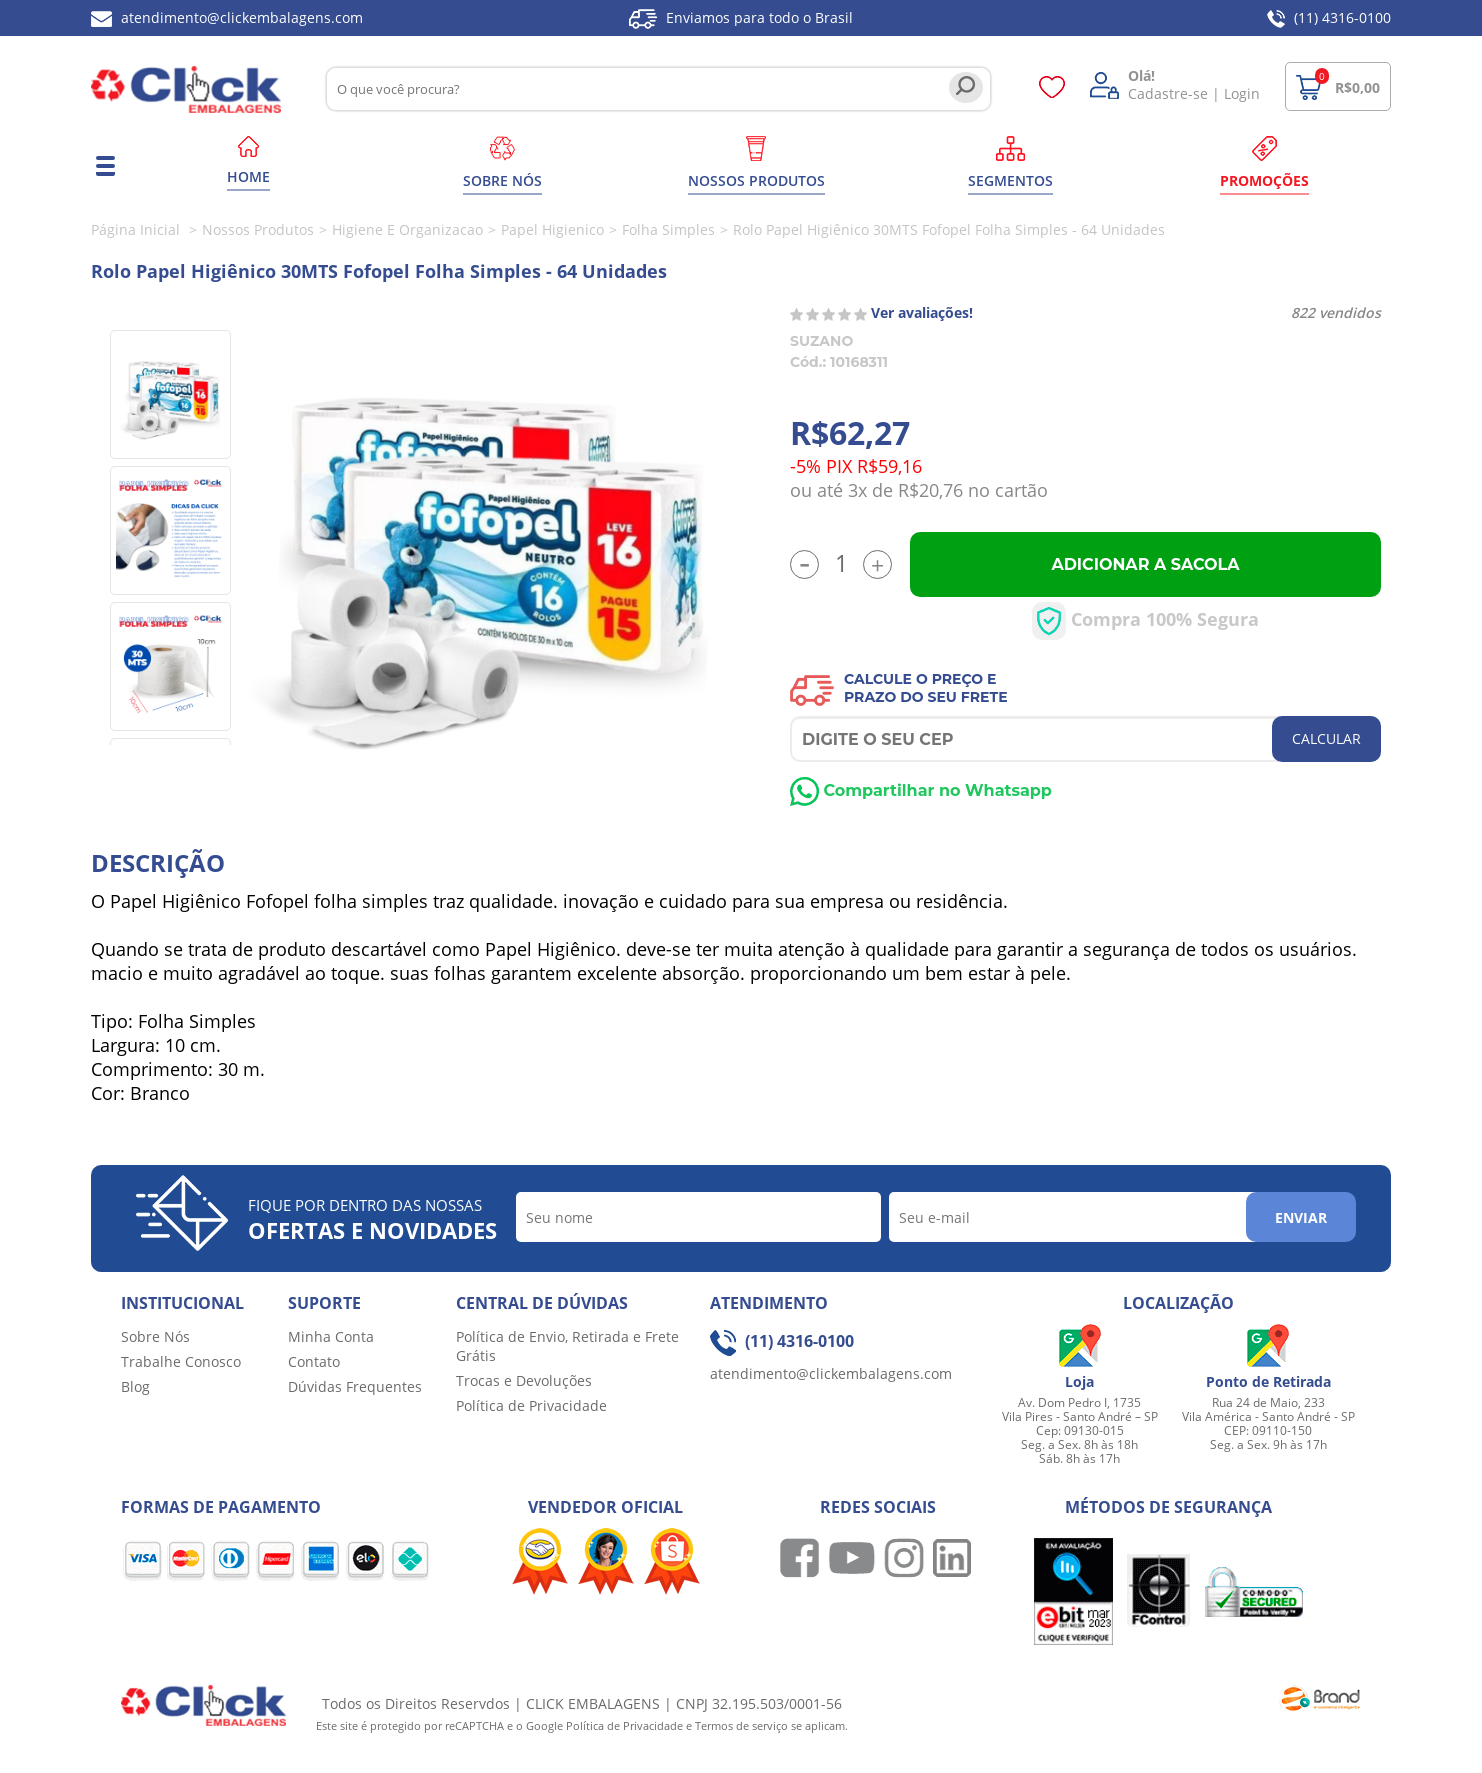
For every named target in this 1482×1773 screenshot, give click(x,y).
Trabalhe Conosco (181, 1361)
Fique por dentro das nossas (372, 1220)
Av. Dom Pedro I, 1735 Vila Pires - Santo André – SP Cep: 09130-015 (1080, 1416)
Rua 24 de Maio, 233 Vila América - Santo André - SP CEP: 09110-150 (1268, 1416)
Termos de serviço (743, 1725)
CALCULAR (1326, 738)
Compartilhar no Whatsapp (921, 790)
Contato (314, 1361)
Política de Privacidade (531, 1405)
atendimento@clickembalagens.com (227, 17)
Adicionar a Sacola (1145, 564)
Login (1242, 93)
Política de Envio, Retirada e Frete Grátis (567, 1346)
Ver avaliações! (922, 312)
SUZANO (821, 341)
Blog (135, 1386)
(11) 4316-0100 (1329, 17)
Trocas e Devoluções (524, 1380)
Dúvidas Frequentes (355, 1386)
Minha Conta (331, 1336)
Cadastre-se (1168, 93)
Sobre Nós (155, 1336)
